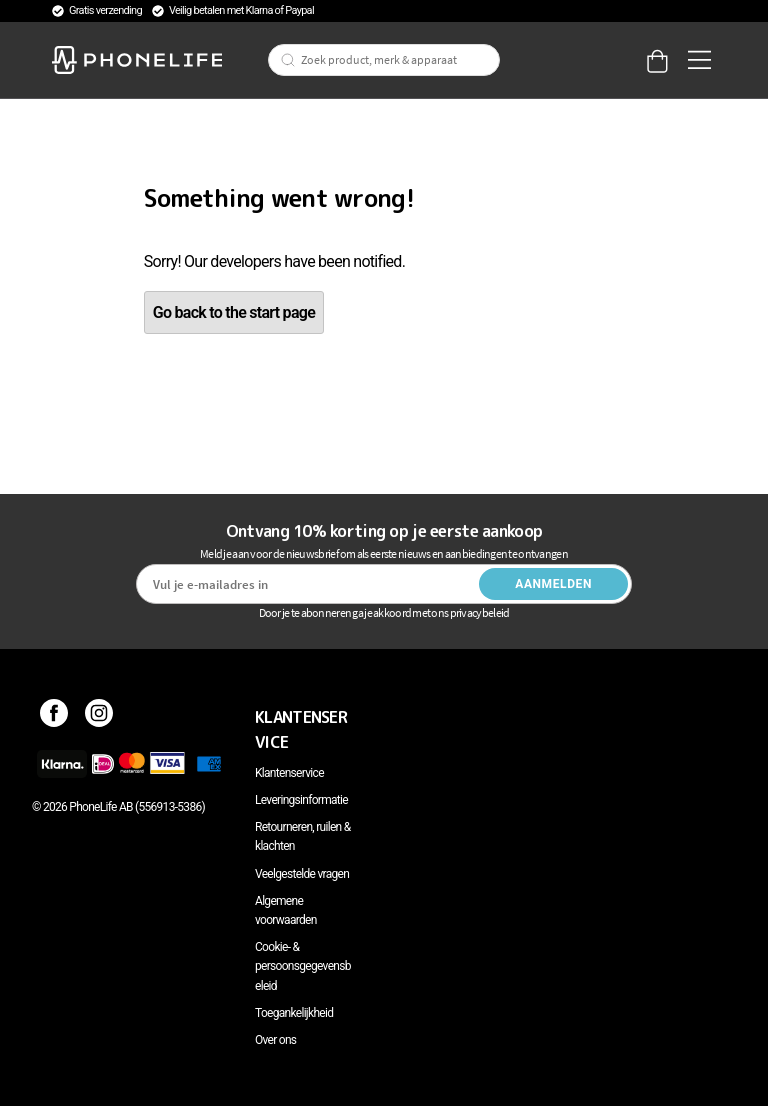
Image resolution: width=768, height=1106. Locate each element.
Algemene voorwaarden (286, 910)
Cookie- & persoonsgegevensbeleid (303, 966)
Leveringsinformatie (301, 800)
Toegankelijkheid (294, 1013)
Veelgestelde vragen (302, 874)
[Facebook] (54, 717)
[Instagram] (99, 717)
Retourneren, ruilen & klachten (302, 836)
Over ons (275, 1040)
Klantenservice (289, 773)
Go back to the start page (234, 312)
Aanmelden (553, 584)
